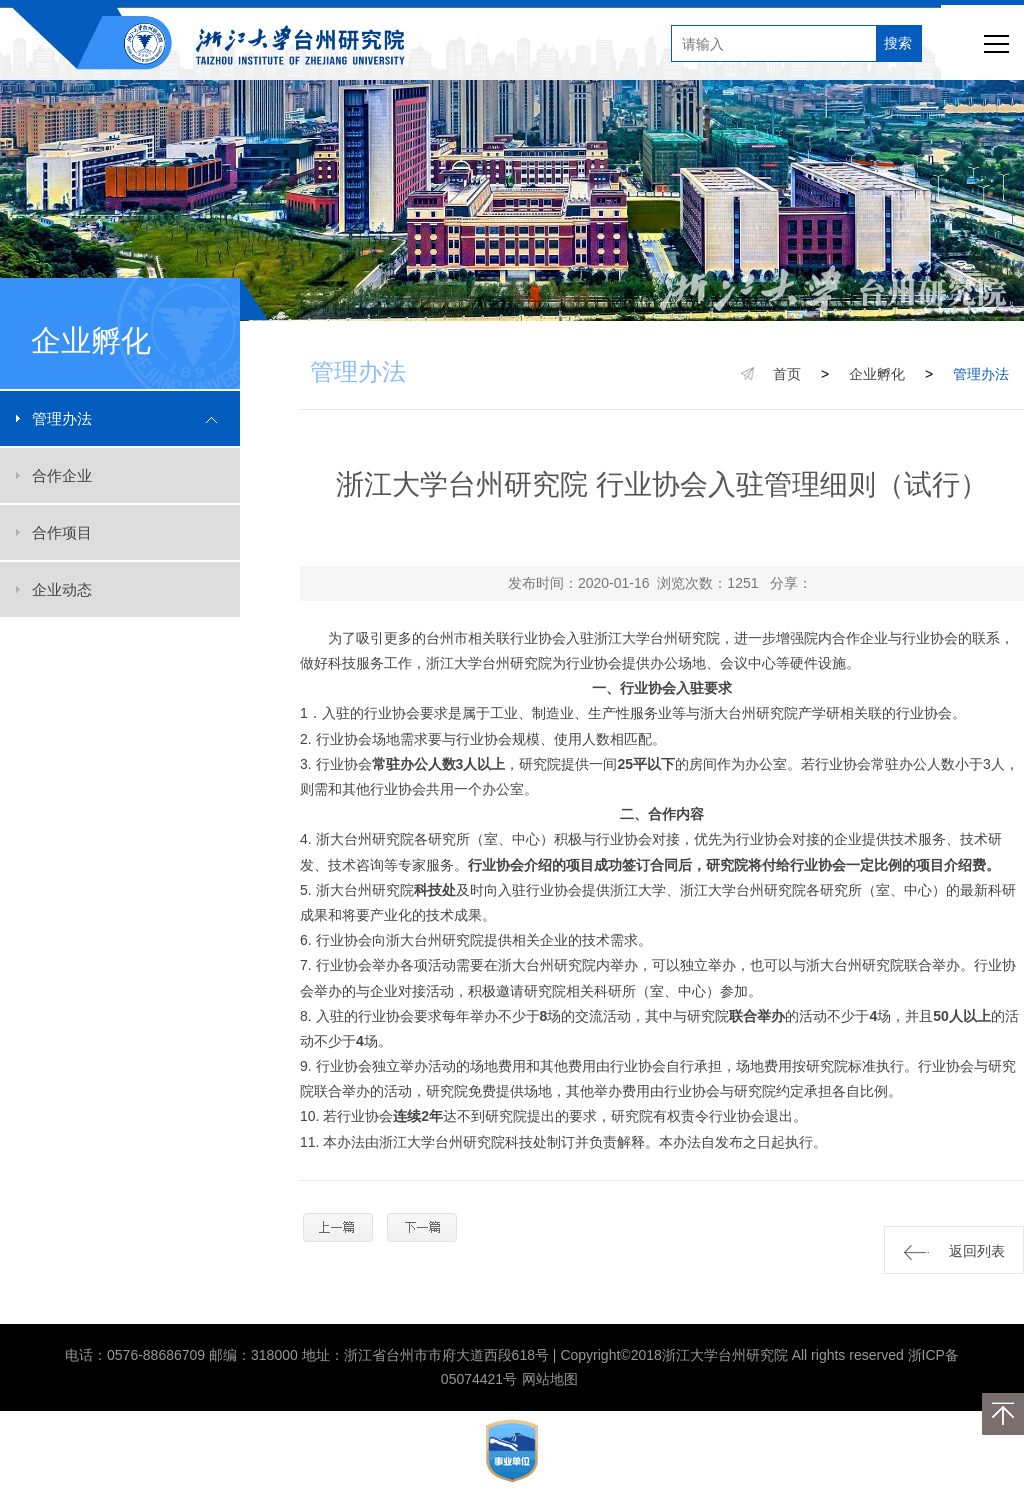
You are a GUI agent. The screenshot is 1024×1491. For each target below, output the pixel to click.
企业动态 (62, 589)
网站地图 (550, 1379)
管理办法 (62, 418)
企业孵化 (877, 374)
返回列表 (954, 1251)
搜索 (898, 43)
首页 (787, 374)
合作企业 (62, 475)
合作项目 (62, 532)
